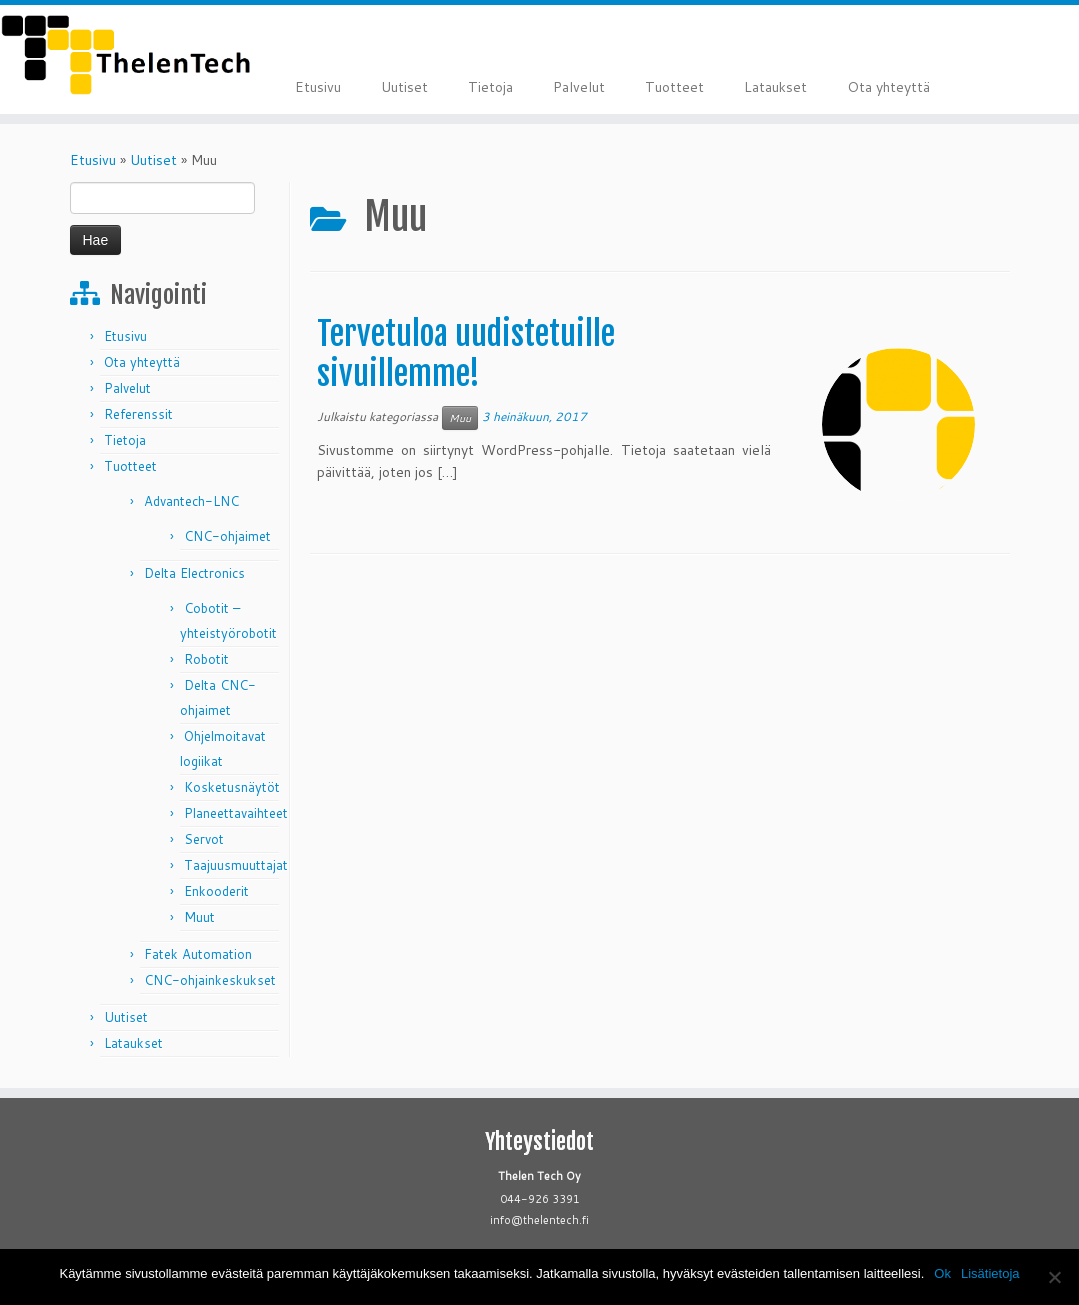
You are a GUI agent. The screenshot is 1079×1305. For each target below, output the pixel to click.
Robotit (206, 659)
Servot (204, 839)
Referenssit (138, 414)
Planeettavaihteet (236, 813)
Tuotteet (674, 87)
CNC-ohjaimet (227, 536)
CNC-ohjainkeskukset (210, 980)
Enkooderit (216, 891)
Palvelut (579, 87)
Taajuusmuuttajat (236, 865)
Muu (460, 418)
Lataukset (775, 87)
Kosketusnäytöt (232, 787)
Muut (199, 917)
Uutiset (404, 87)
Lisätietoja (990, 1273)
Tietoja (490, 87)
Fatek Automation (198, 954)
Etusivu (318, 87)
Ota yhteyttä (888, 87)
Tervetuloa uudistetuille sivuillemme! (466, 354)
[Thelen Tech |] (126, 55)
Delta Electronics (194, 573)
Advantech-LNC (191, 501)
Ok (942, 1273)
